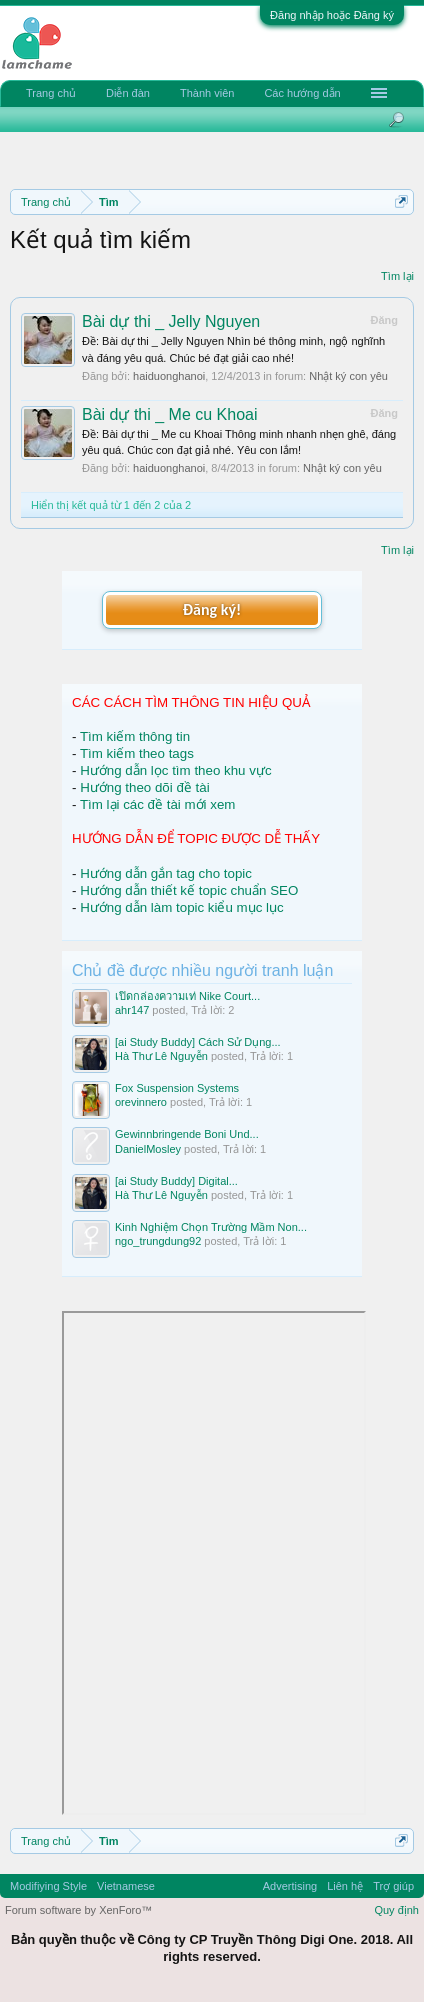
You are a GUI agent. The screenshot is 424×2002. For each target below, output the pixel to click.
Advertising (290, 1886)
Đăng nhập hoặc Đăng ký (332, 15)
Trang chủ (51, 93)
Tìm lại (397, 276)
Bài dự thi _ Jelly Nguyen (171, 321)
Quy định (396, 1910)
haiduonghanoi (169, 376)
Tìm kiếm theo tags (137, 753)
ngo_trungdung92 (158, 1241)
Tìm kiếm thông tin (135, 736)
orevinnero (141, 1102)
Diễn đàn (128, 93)
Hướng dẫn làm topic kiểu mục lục (182, 907)
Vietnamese (126, 1886)
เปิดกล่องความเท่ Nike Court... (187, 996)
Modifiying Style (48, 1886)
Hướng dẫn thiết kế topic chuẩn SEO (189, 890)
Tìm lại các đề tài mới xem (158, 804)
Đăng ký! (212, 609)
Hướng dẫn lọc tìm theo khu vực (175, 770)
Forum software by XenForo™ (78, 1910)
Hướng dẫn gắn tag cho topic (166, 873)
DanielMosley (148, 1149)
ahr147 (132, 1010)
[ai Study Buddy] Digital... (176, 1181)
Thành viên (207, 93)
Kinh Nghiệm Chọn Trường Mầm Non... (211, 1227)
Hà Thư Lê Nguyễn (161, 1056)
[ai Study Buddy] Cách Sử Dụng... (198, 1042)
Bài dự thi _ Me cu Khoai (170, 414)
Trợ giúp (393, 1886)
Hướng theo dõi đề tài (144, 787)
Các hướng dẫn (302, 93)
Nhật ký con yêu (348, 376)
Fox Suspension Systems (177, 1088)
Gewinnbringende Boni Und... (187, 1134)
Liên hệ (345, 1886)
